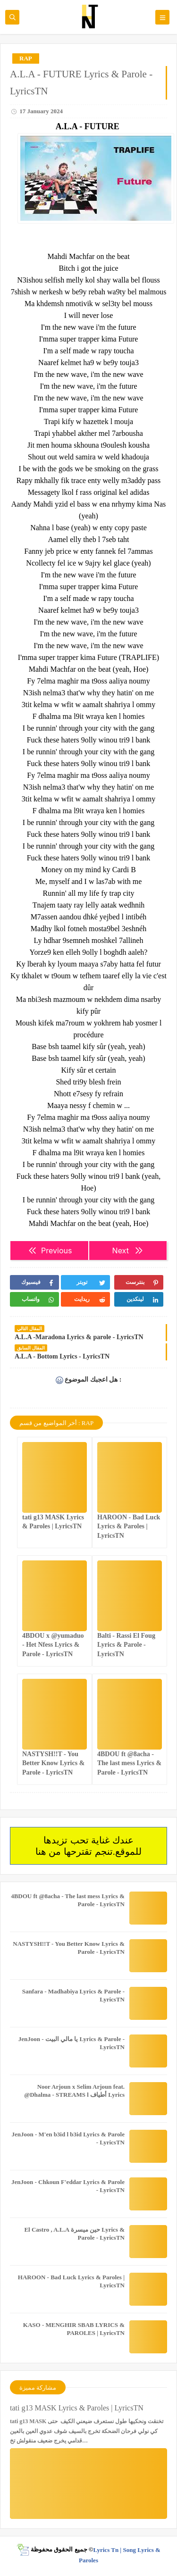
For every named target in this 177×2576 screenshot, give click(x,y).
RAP (25, 58)
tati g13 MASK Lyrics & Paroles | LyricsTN (76, 2408)
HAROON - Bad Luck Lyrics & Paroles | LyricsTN (128, 1526)
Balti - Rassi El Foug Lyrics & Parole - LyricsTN (126, 1644)
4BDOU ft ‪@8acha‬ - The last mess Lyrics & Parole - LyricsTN (129, 1763)
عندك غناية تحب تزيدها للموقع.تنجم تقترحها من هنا (88, 1846)
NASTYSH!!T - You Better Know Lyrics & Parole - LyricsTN (53, 1763)
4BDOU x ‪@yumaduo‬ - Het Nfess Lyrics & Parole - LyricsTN (53, 1644)
